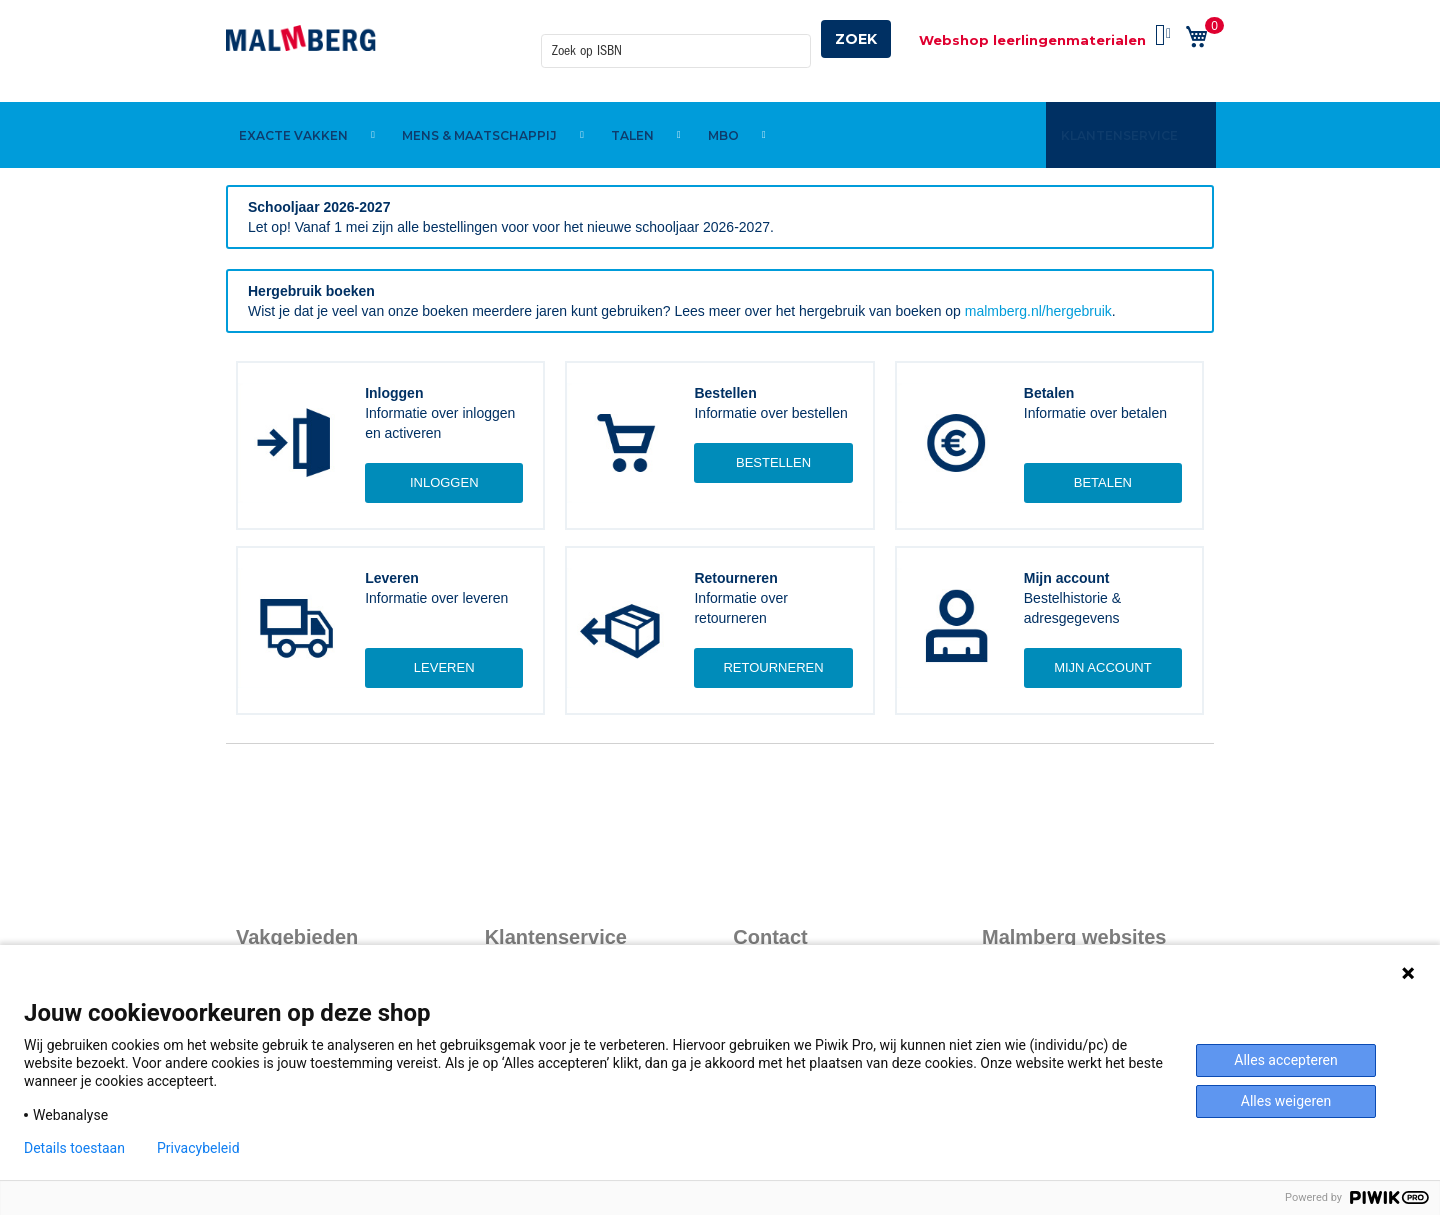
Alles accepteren (1285, 1060)
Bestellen (773, 462)
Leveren (444, 667)
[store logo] (301, 38)
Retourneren (773, 667)
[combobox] (676, 39)
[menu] (720, 103)
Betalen (1103, 482)
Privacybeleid (198, 1148)
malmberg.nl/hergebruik (1038, 311)
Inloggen (444, 482)
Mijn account (1103, 667)
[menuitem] (296, 103)
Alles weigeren (1286, 1101)
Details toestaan (74, 1148)
